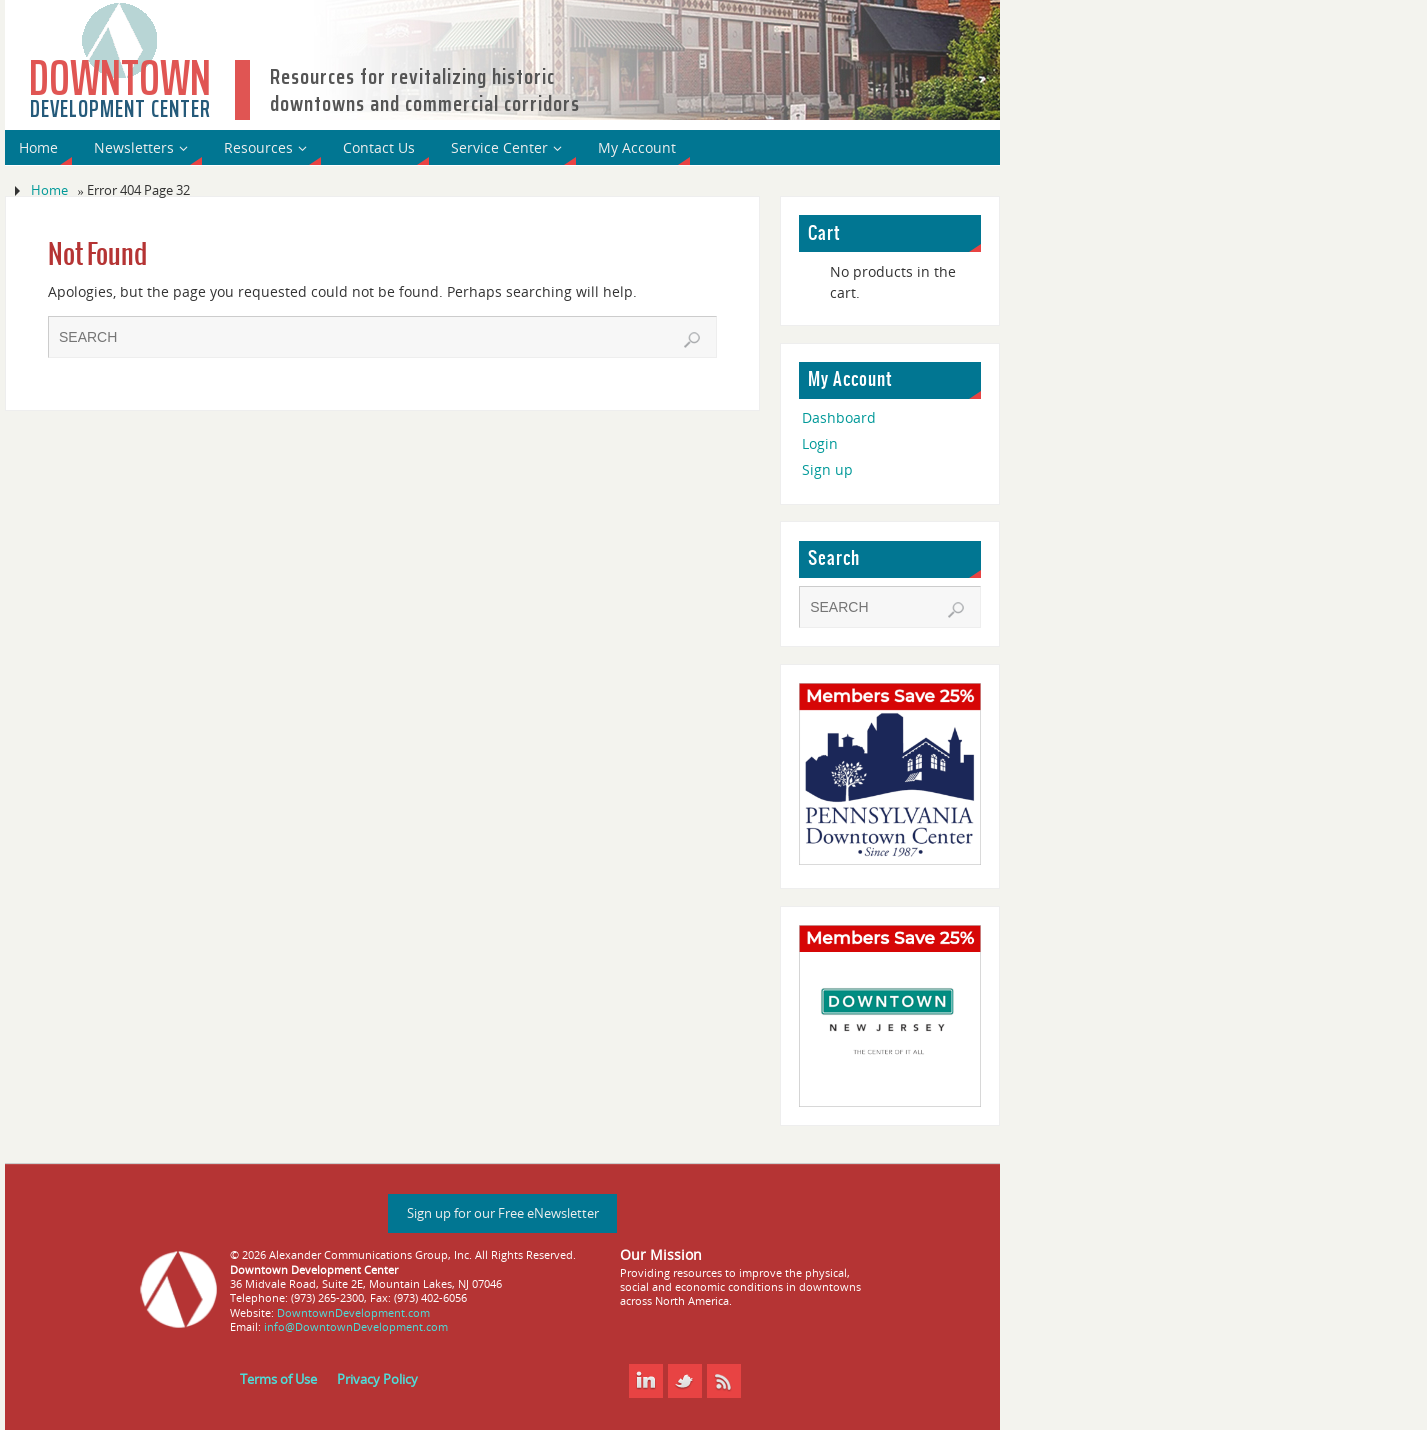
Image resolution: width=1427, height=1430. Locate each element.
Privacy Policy (377, 1379)
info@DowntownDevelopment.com (356, 1326)
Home (49, 190)
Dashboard (839, 417)
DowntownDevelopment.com (353, 1312)
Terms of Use (278, 1379)
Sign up (827, 469)
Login (820, 443)
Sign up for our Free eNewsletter (503, 1213)
